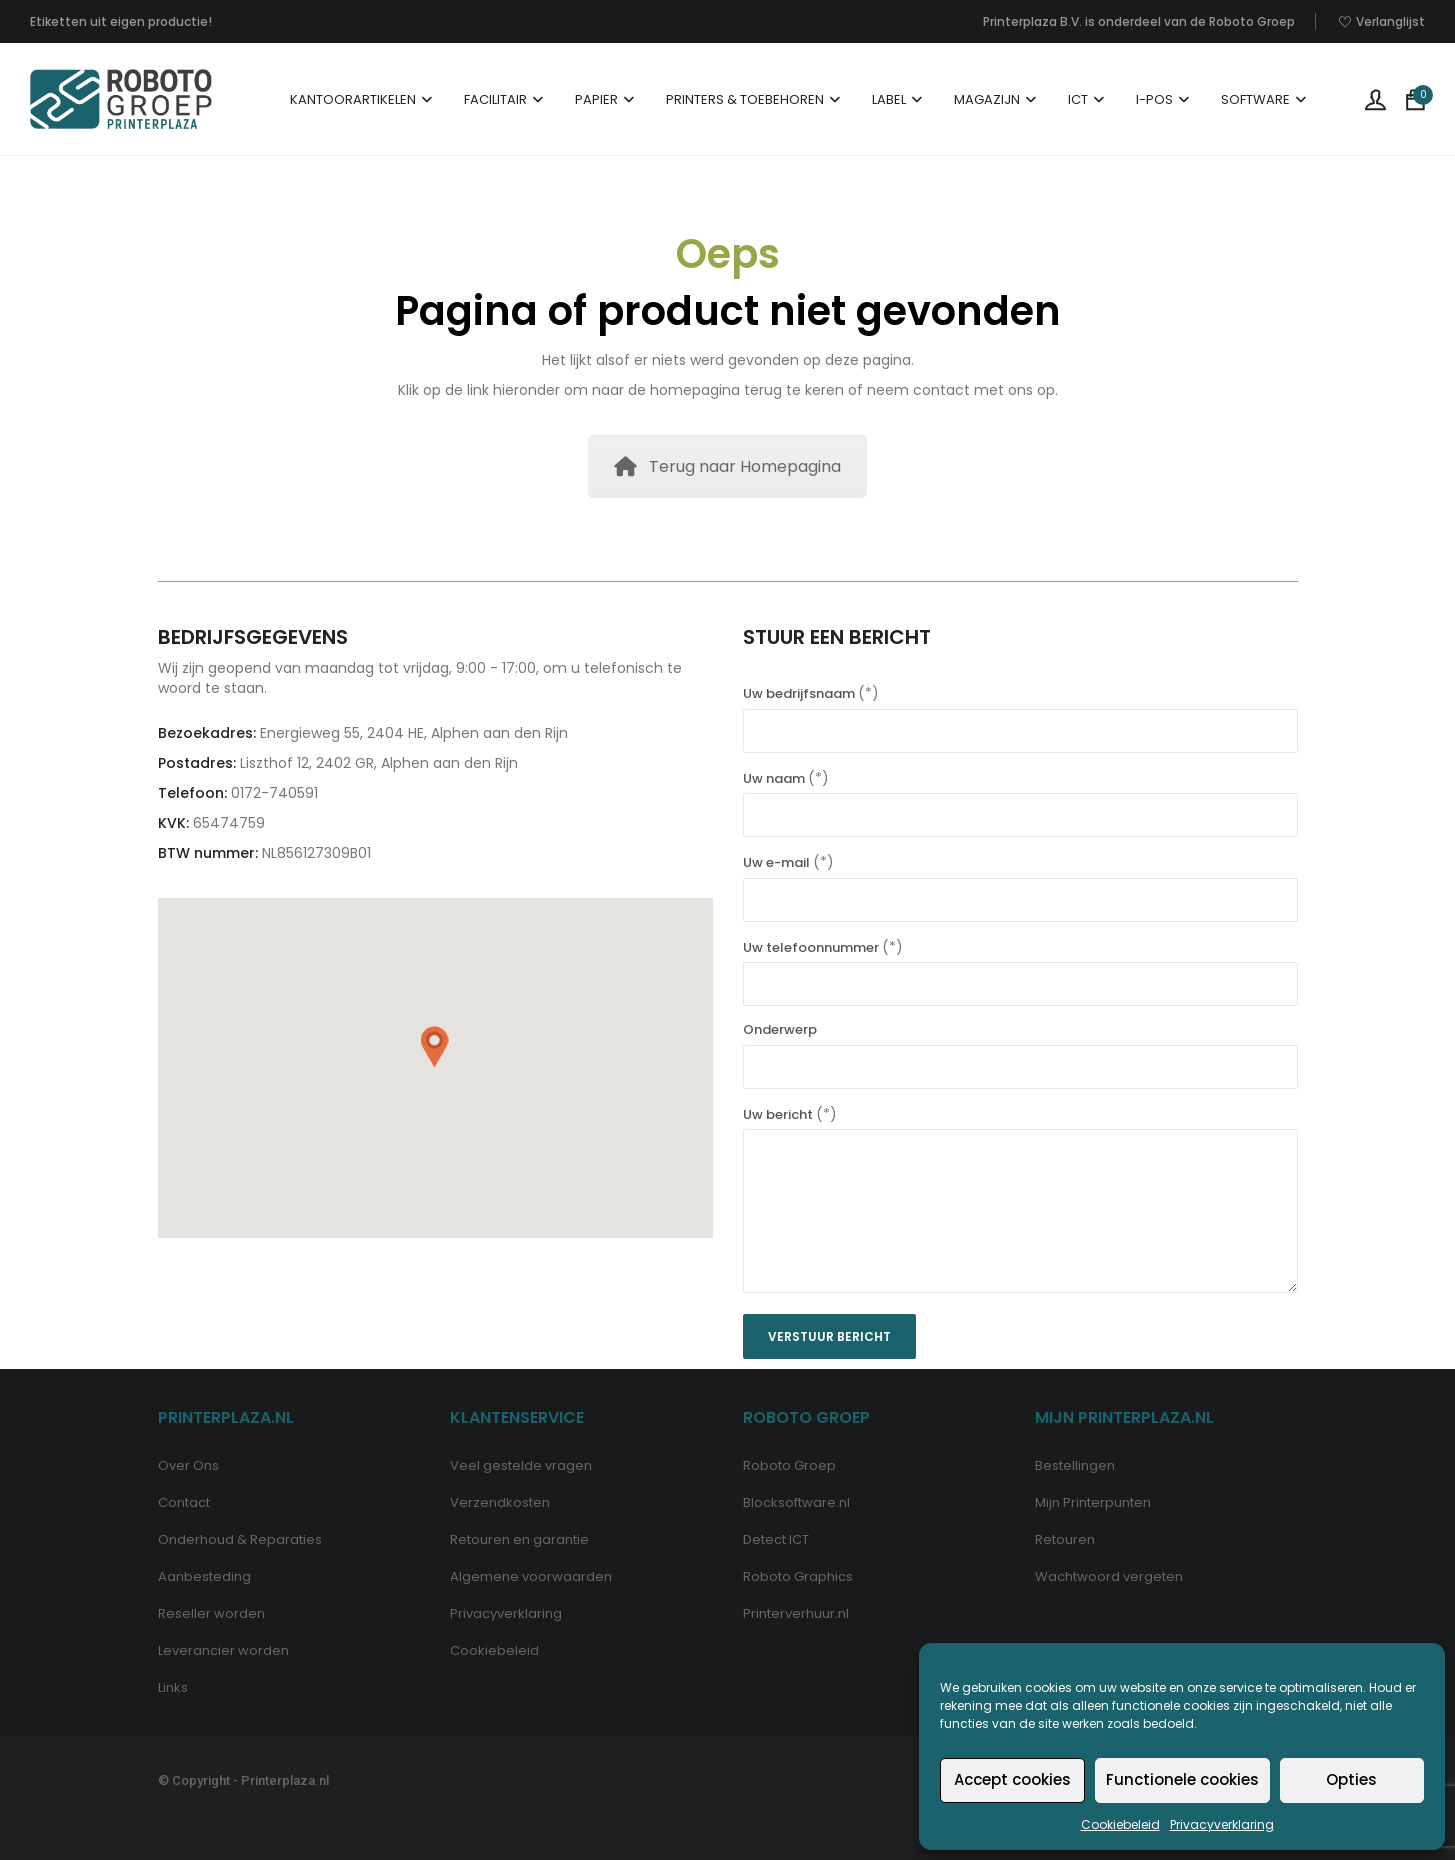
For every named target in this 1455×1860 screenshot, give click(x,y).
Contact (184, 1502)
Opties (1351, 1779)
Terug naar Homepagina (727, 466)
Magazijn (987, 99)
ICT (1078, 99)
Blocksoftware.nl (796, 1502)
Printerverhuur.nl (796, 1613)
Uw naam (1020, 797)
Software (1255, 99)
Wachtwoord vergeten (1109, 1576)
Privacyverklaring (1222, 1824)
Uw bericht (1020, 1201)
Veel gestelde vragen (521, 1465)
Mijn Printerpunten (1093, 1502)
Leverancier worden (223, 1650)
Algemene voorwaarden (531, 1576)
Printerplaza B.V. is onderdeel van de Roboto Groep (1139, 21)
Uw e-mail (1020, 881)
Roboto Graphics (798, 1576)
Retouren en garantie (519, 1539)
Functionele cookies (1182, 1779)
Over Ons (188, 1465)
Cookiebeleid (1120, 1824)
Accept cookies (1012, 1779)
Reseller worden (211, 1613)
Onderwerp (1020, 1049)
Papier (596, 99)
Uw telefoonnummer (1020, 966)
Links (173, 1687)
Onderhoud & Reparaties (240, 1539)
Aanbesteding (204, 1576)
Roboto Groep (789, 1465)
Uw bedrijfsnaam (1020, 712)
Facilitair (495, 99)
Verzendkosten (500, 1502)
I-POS (1154, 99)
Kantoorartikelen (353, 99)
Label (889, 99)
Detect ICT (776, 1539)
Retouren (1065, 1539)
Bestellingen (1075, 1465)
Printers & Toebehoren (745, 99)
